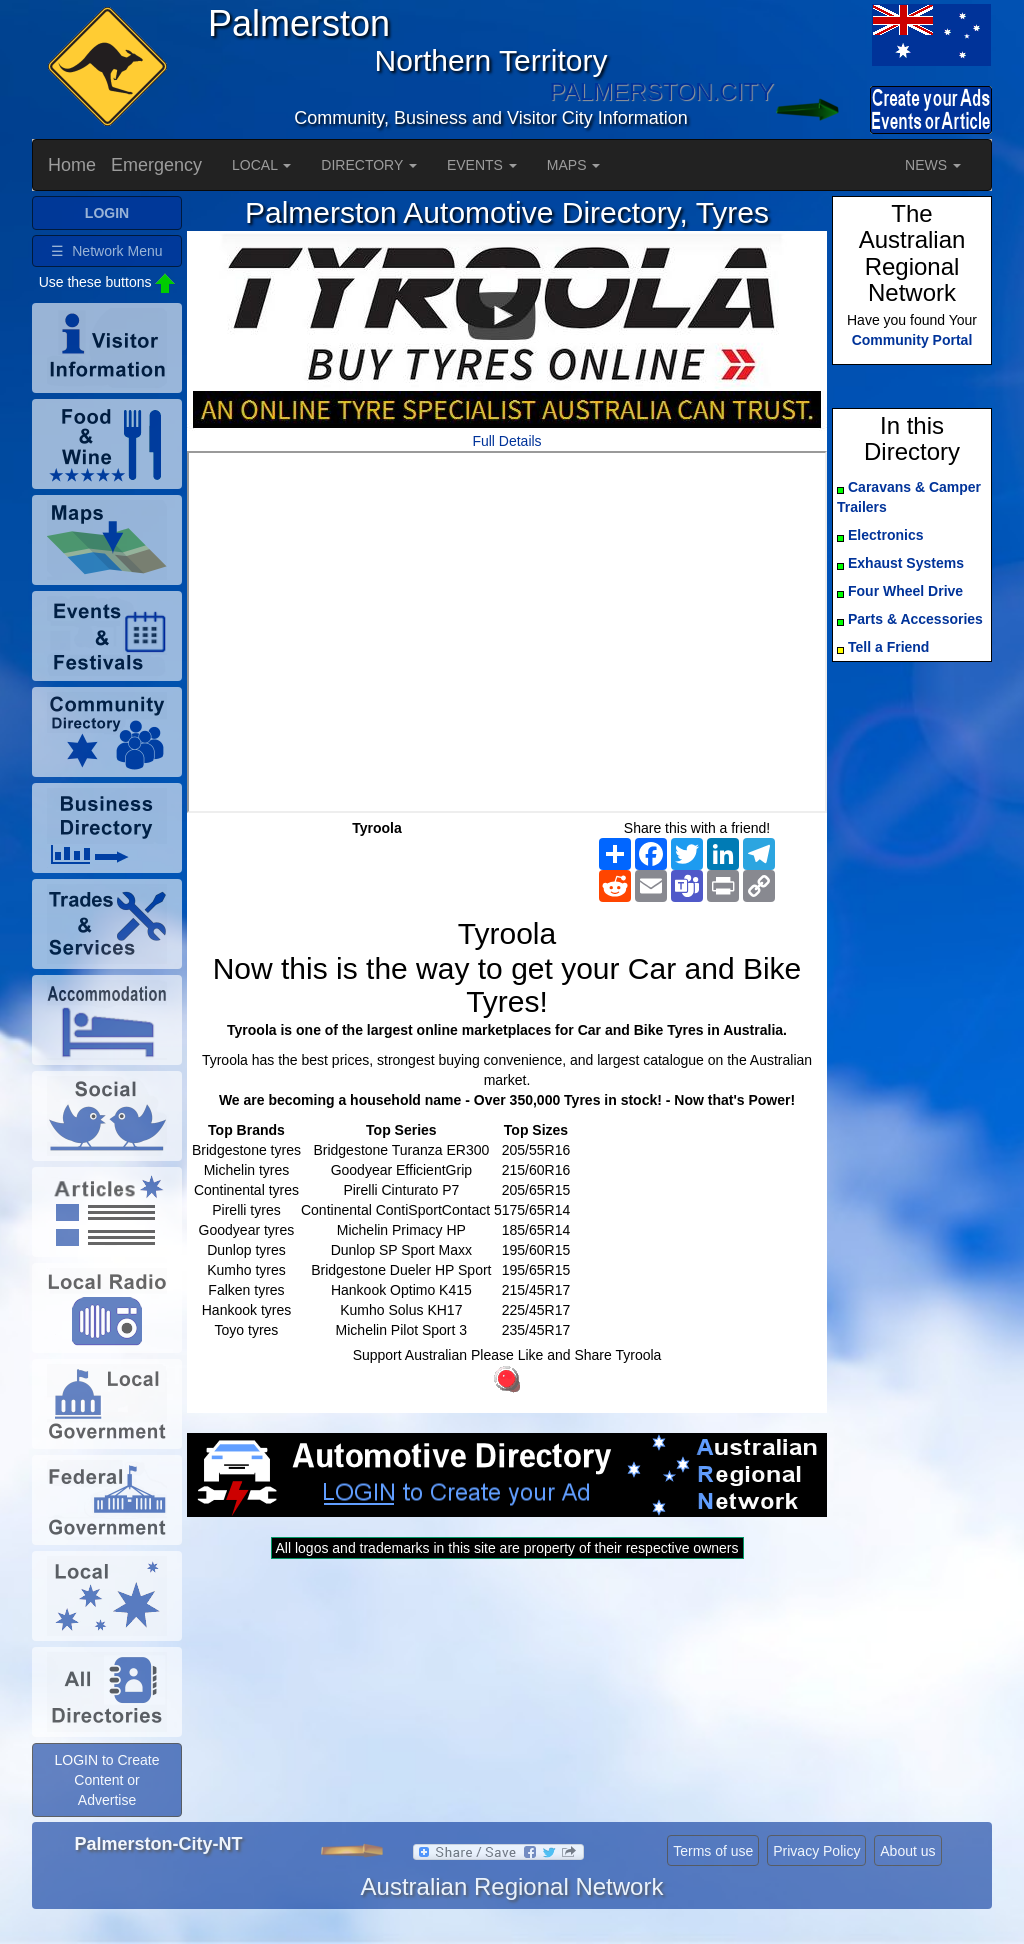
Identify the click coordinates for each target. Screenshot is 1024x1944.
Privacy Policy (816, 1851)
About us (907, 1851)
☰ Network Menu (106, 251)
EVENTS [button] (482, 165)
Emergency (156, 165)
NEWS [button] (933, 165)
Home (72, 165)
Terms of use (713, 1851)
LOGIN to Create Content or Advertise (106, 1780)
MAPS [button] (574, 165)
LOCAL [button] (261, 165)
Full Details (506, 441)
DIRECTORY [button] (369, 165)
